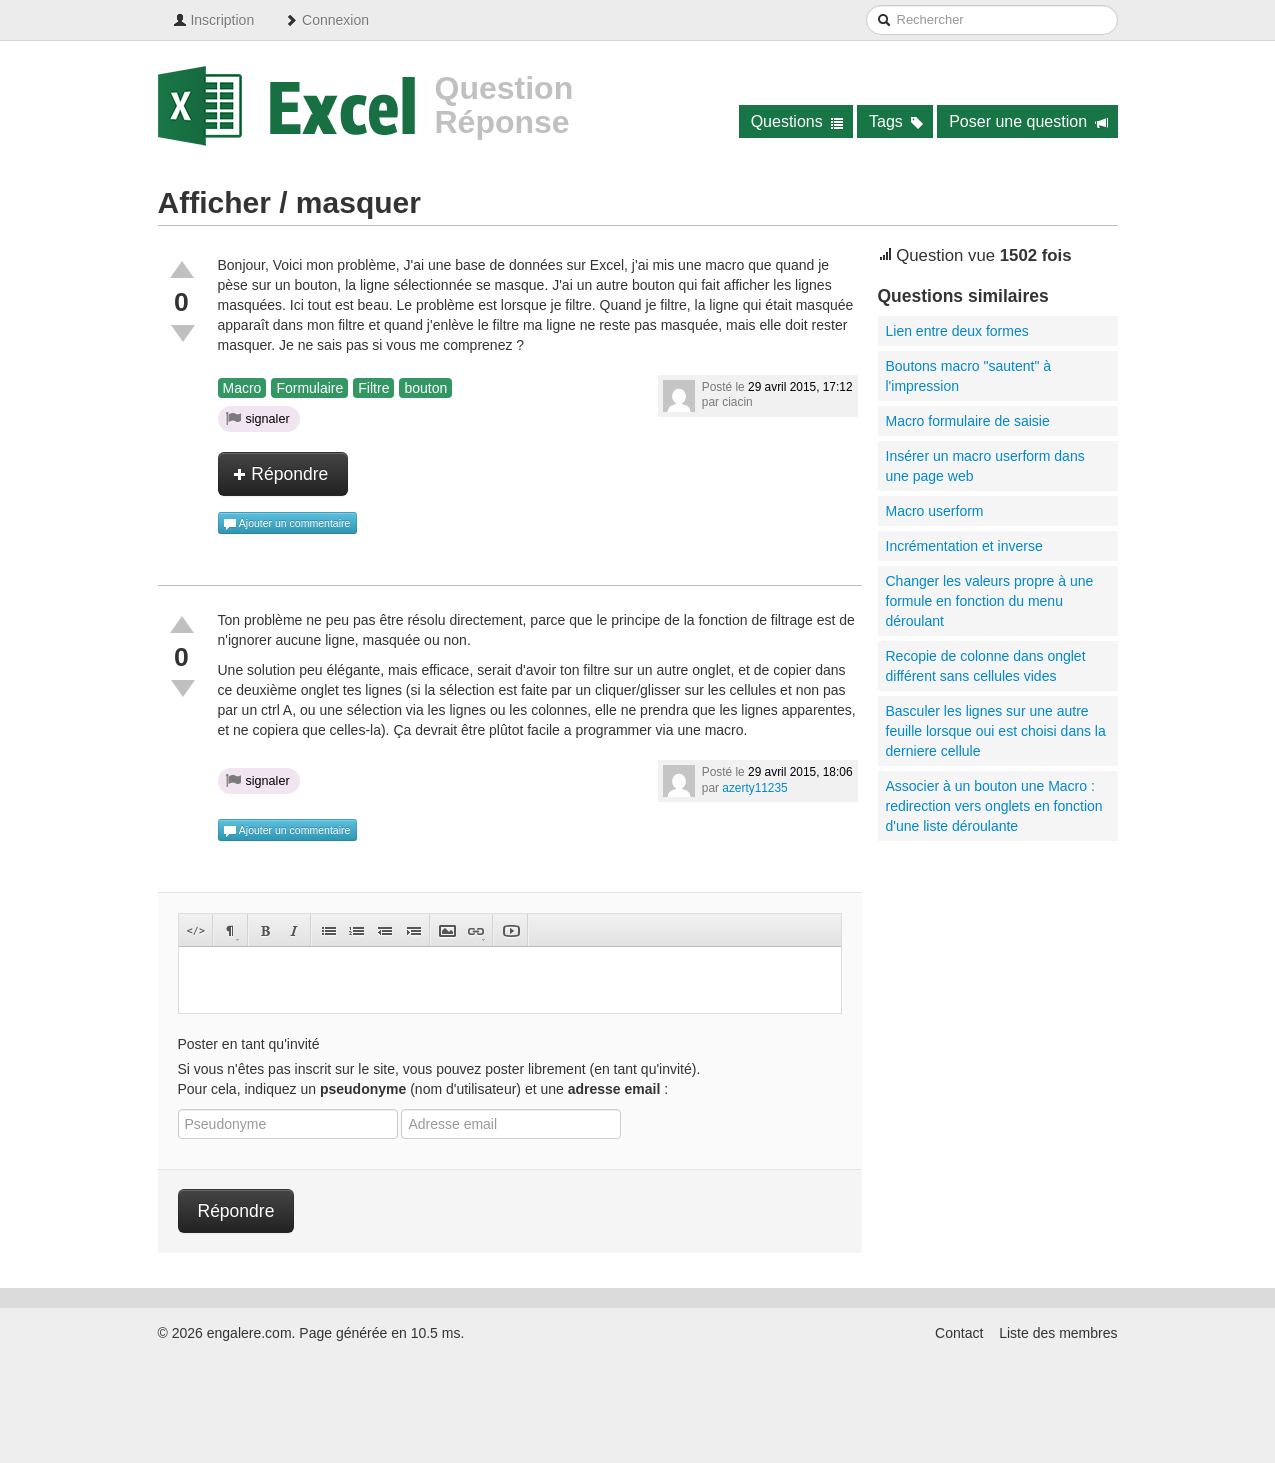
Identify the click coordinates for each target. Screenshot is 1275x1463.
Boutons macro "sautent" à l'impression (969, 376)
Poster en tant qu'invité (249, 1044)
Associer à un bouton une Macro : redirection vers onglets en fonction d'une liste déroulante (994, 806)
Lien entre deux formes (957, 331)
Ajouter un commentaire (287, 524)
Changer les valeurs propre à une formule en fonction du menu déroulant (990, 601)
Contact (959, 1333)
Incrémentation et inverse (964, 546)
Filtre (373, 388)
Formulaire (309, 388)
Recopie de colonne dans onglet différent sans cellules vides (986, 666)
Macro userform (935, 511)
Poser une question (1028, 121)
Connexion (326, 20)
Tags (896, 121)
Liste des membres (1058, 1333)
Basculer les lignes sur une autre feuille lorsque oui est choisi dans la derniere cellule (996, 731)
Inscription (214, 20)
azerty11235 (754, 788)
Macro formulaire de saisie (968, 421)
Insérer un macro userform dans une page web (985, 466)
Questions (797, 121)
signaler (258, 418)
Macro (242, 388)
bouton (425, 388)
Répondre (281, 474)
